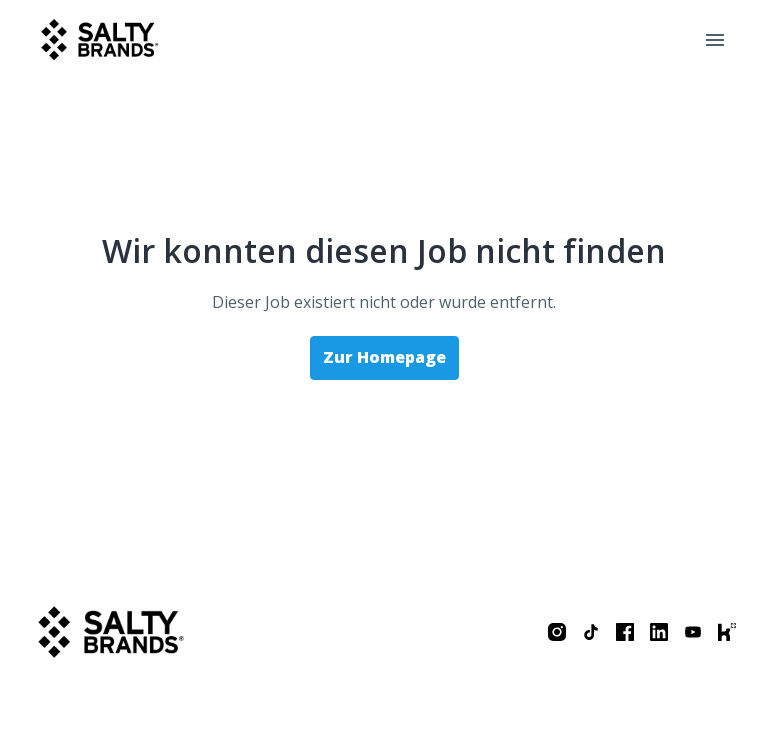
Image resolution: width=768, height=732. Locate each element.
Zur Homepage (384, 357)
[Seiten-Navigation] (715, 40)
